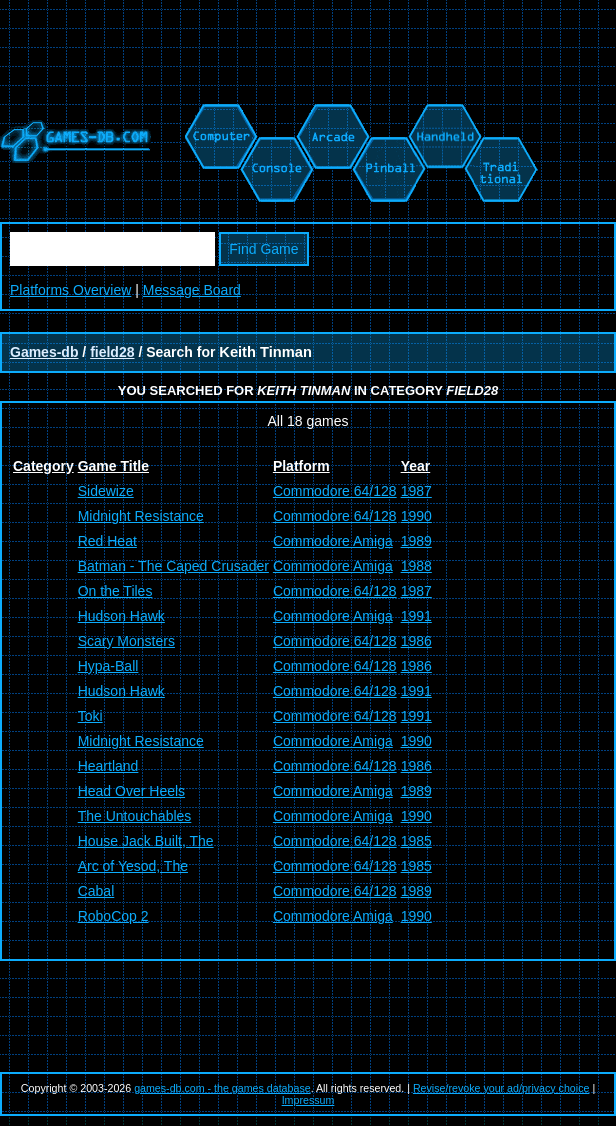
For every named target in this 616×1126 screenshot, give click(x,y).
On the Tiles (115, 591)
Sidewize (106, 491)
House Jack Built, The (146, 841)
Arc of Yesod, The (133, 866)
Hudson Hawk (121, 616)
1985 (416, 841)
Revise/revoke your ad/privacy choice (501, 1088)
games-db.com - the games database (222, 1088)
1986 (416, 641)
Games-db (44, 352)
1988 (416, 566)
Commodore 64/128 (335, 491)
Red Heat (107, 541)
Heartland (108, 766)
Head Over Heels (131, 791)
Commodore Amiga (333, 541)
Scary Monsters (126, 641)
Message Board (192, 290)
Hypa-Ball (108, 666)
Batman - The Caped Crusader (173, 566)
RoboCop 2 (113, 916)
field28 (112, 352)
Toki (90, 716)
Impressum (308, 1100)
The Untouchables (135, 816)
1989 (416, 541)
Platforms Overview (70, 290)
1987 (416, 491)
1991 (416, 616)
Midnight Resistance (141, 516)
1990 (416, 516)
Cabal (96, 891)
